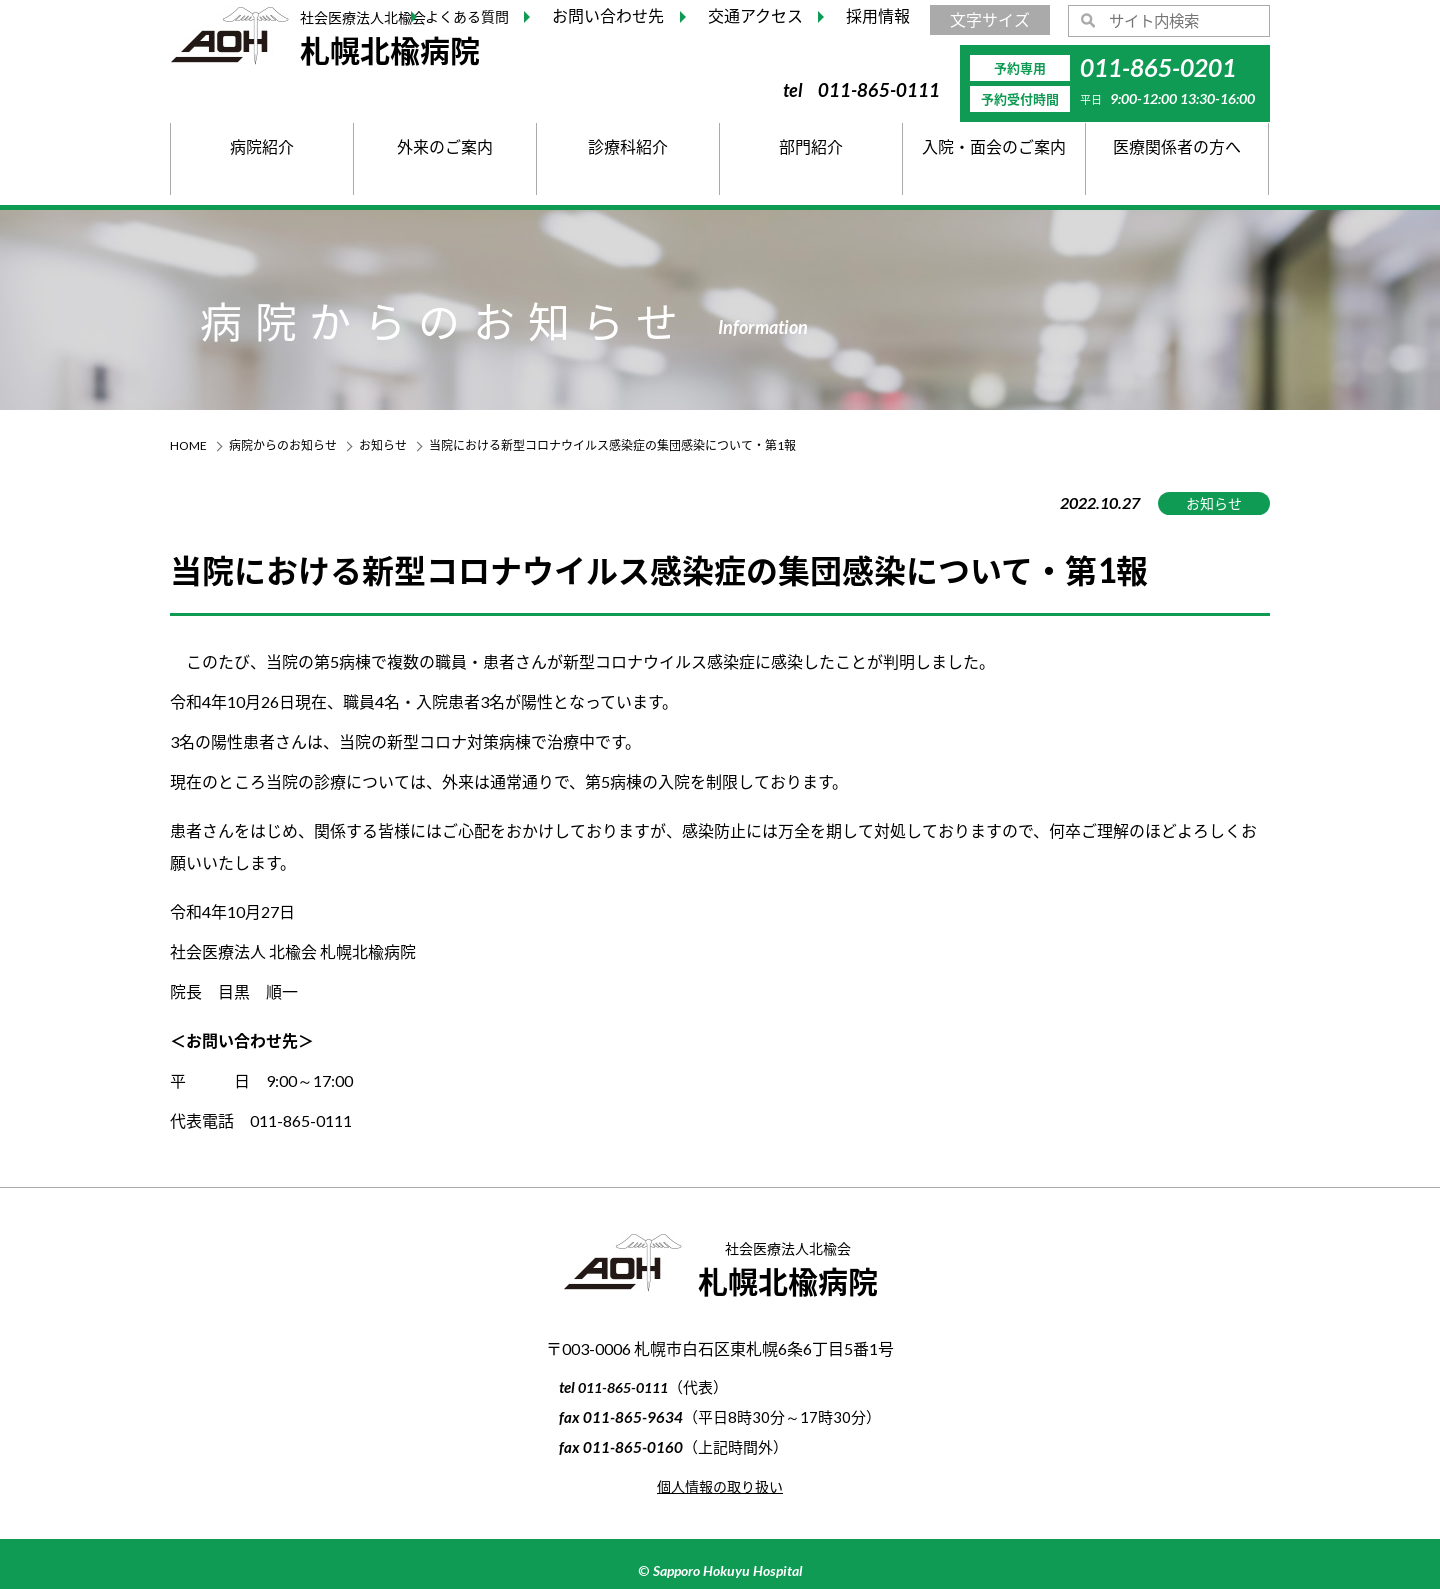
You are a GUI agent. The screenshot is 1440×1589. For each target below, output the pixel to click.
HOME (188, 445)
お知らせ (383, 445)
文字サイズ (990, 19)
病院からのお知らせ (283, 445)
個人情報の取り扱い (720, 1485)
